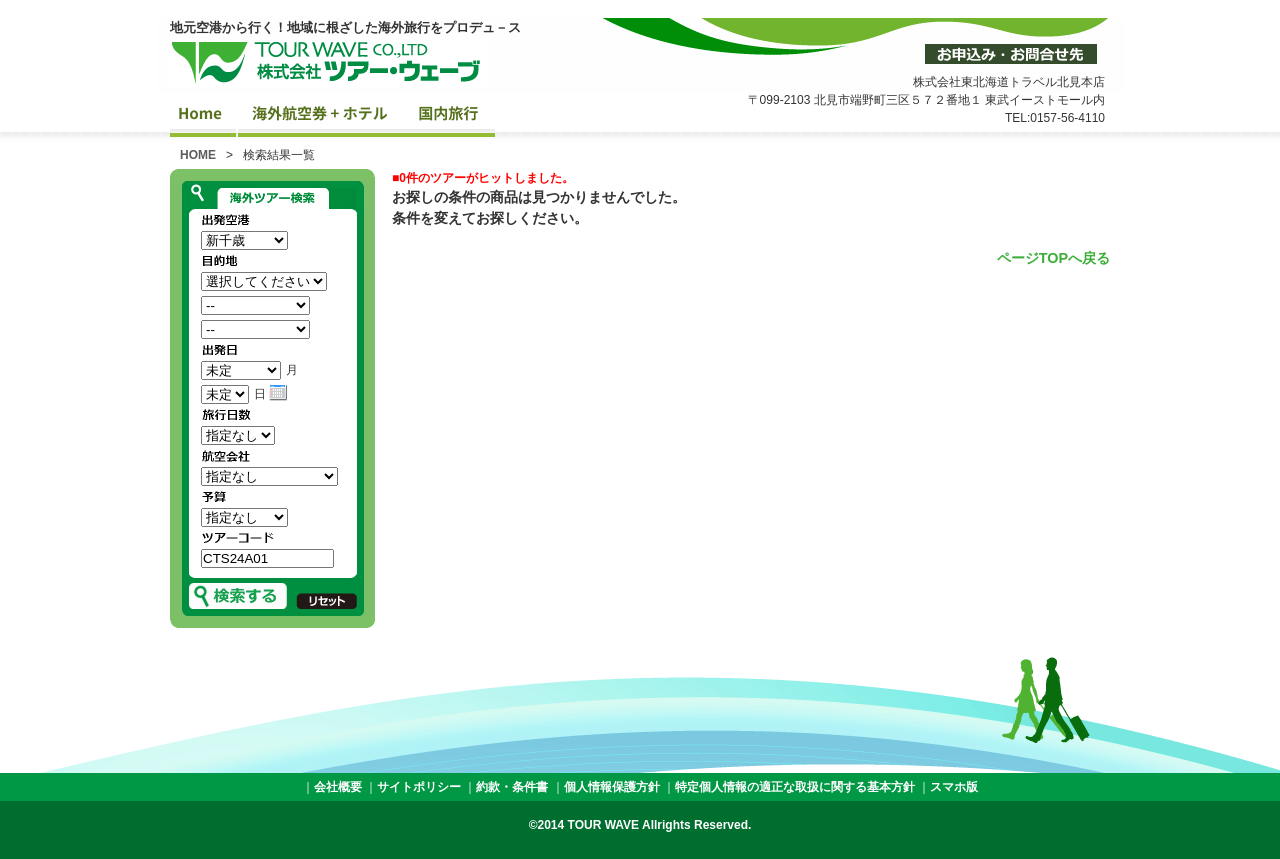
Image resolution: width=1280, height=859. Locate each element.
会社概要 (338, 787)
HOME (198, 155)
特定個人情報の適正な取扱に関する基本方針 (795, 787)
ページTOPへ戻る (1053, 258)
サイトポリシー (419, 787)
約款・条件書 (512, 787)
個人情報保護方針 (612, 787)
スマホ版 (954, 787)
